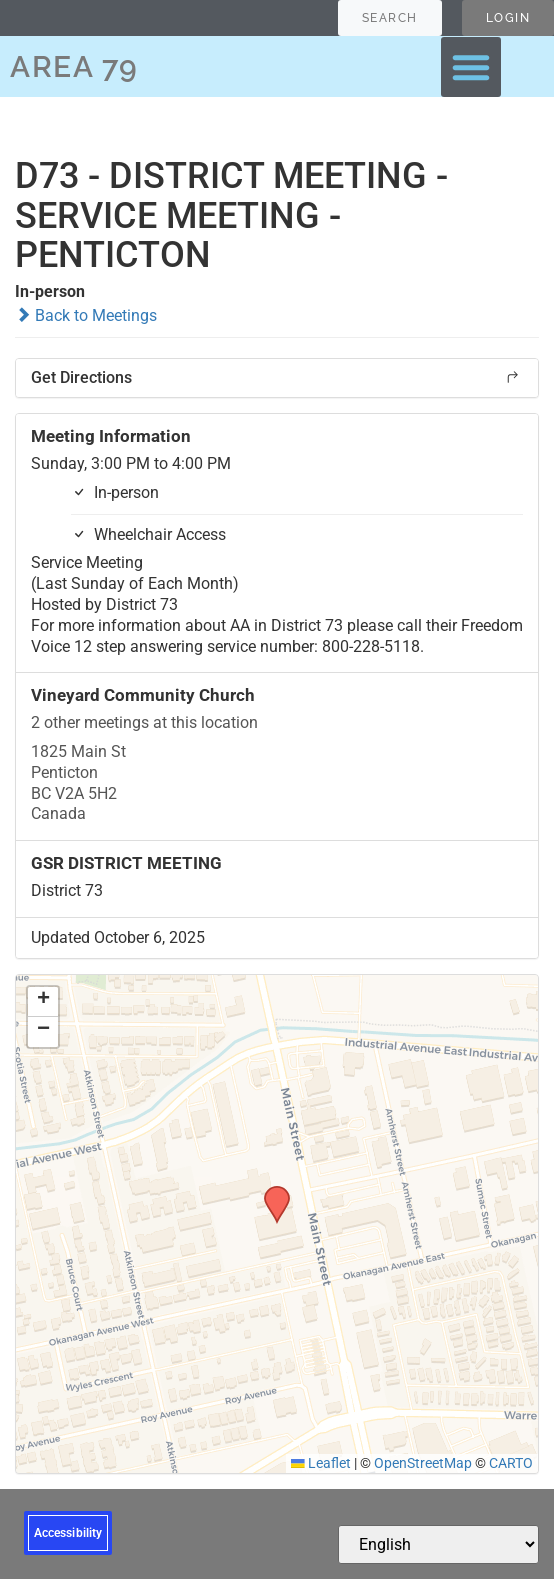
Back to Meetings (86, 315)
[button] (471, 67)
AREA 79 (74, 66)
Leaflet (321, 1463)
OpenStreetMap (423, 1463)
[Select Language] (438, 1544)
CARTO (511, 1463)
